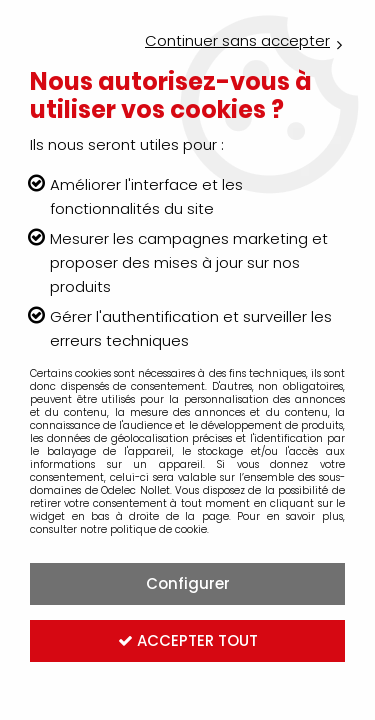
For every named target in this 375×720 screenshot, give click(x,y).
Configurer (188, 583)
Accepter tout (188, 640)
